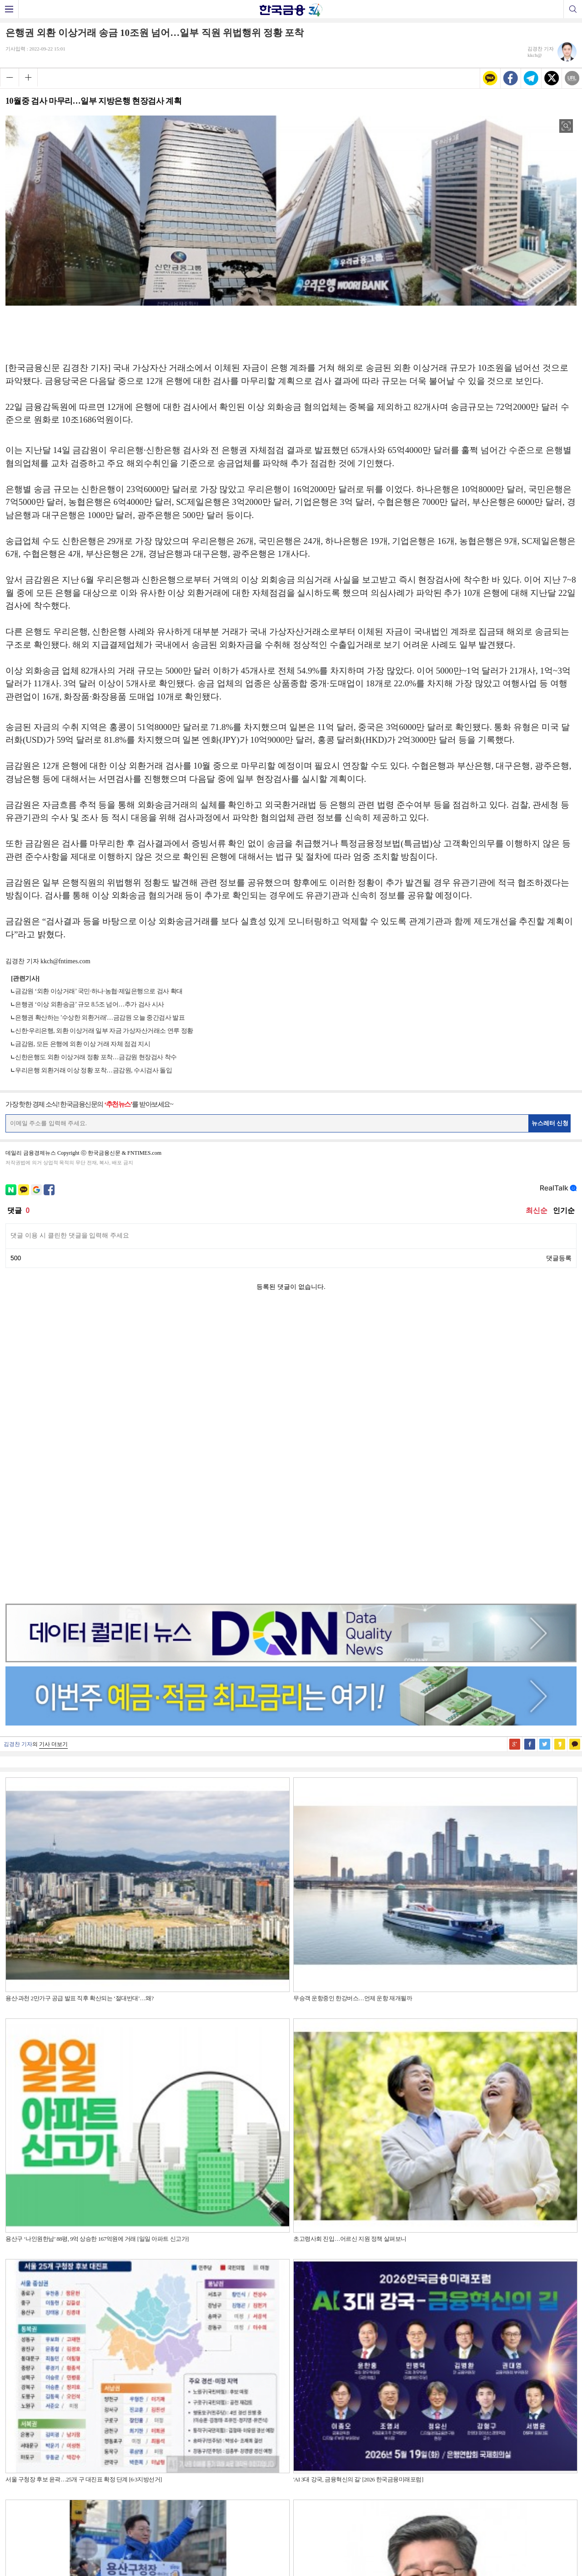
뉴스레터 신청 (550, 1123)
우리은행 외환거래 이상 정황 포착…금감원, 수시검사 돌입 (93, 1070)
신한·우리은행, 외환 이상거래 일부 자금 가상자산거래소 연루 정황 (104, 1030)
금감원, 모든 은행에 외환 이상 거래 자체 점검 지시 (82, 1044)
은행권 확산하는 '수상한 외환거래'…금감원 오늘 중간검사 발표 (100, 1017)
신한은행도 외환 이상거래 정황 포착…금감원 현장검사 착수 (96, 1057)
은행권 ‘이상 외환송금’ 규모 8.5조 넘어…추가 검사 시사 (89, 1004)
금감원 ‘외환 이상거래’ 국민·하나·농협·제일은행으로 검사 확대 (99, 991)
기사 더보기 (53, 1456)
